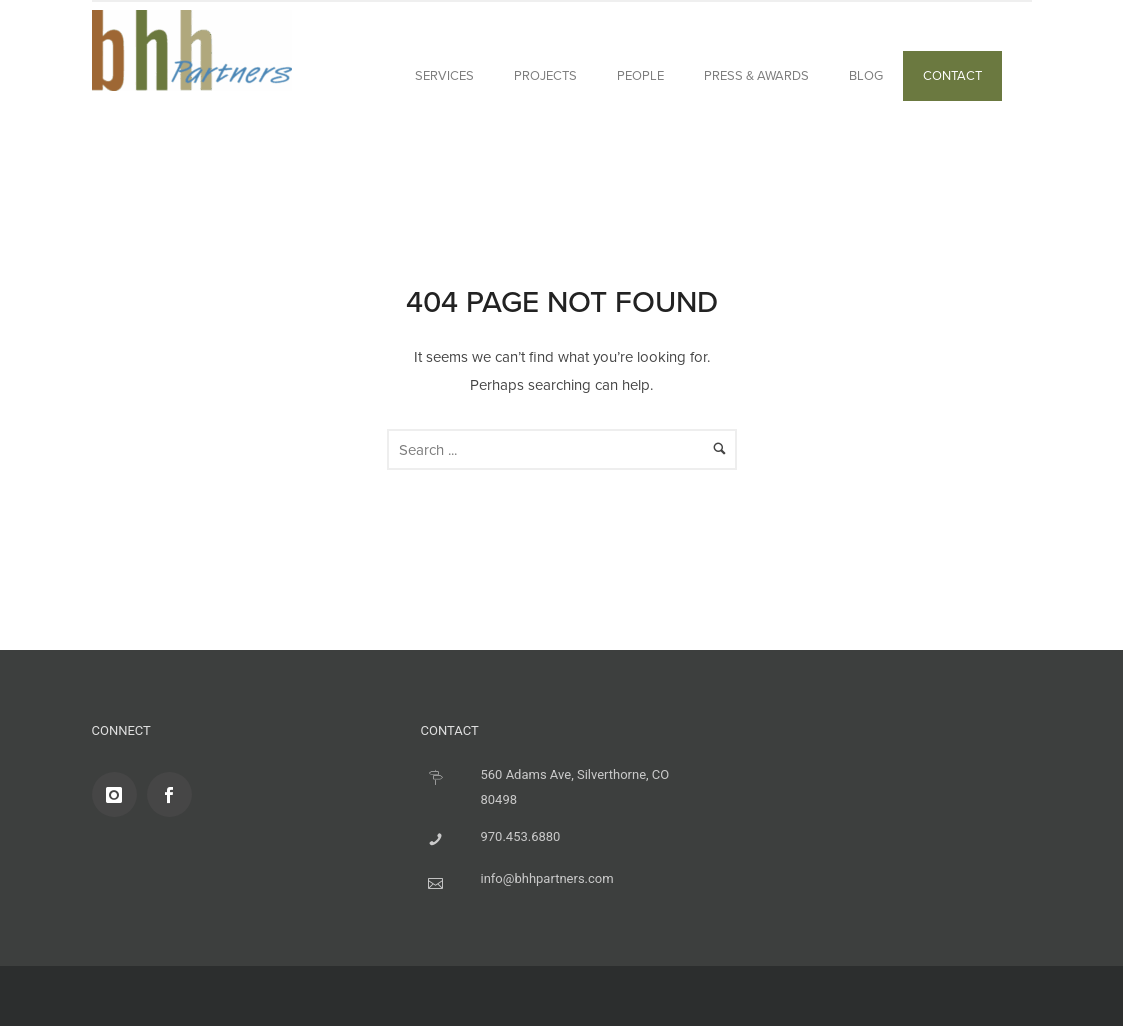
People (640, 75)
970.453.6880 (521, 836)
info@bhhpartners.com (547, 878)
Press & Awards (756, 75)
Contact (952, 75)
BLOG (866, 75)
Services (444, 75)
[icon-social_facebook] (174, 794)
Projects (545, 75)
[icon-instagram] (119, 794)
